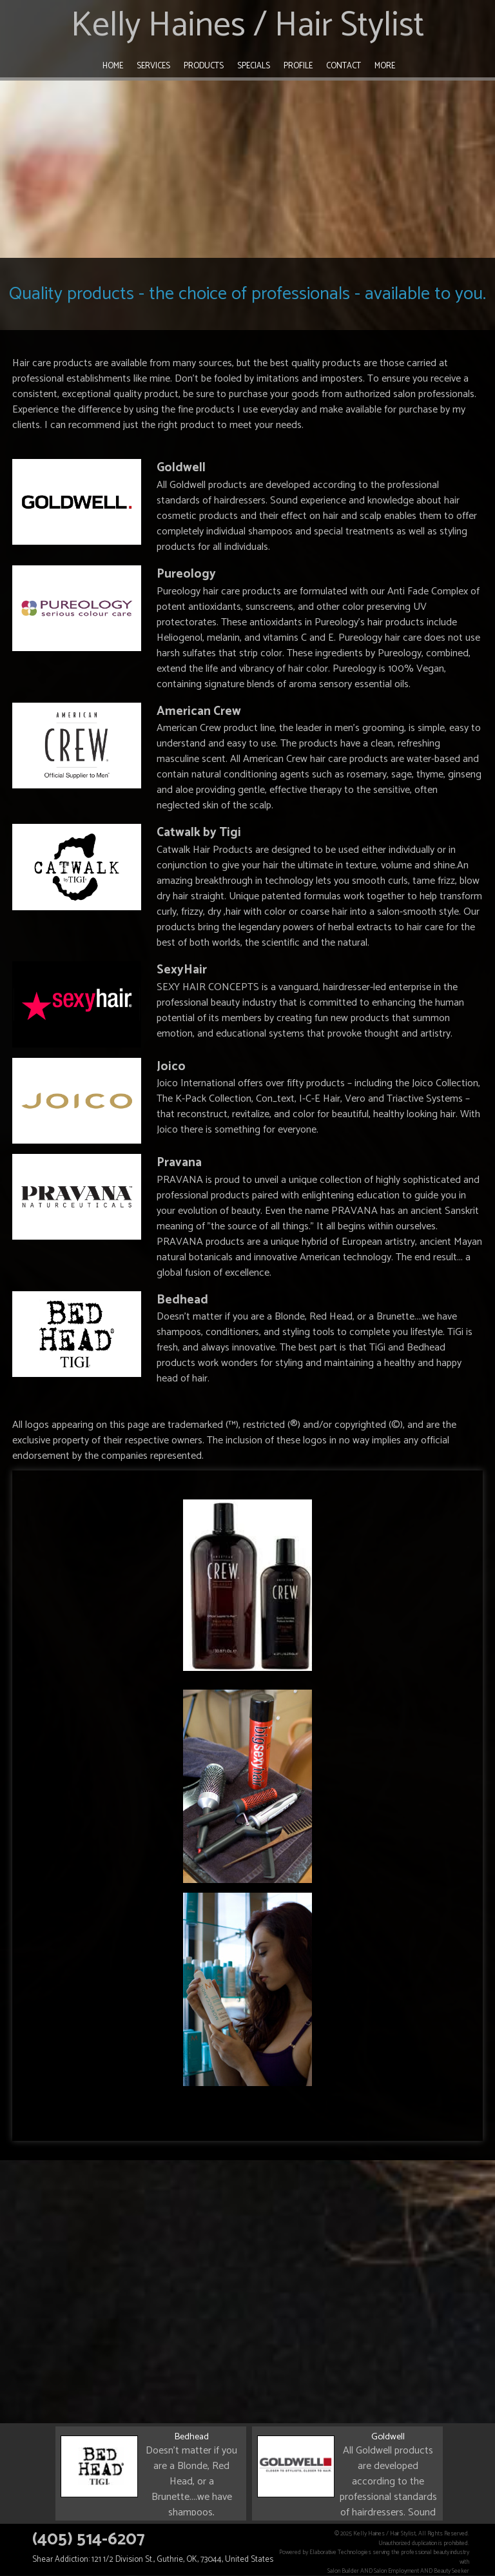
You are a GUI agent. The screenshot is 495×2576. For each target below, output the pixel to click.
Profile (298, 66)
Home (112, 66)
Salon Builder (343, 2571)
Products (204, 66)
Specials (253, 66)
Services (153, 66)
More (384, 66)
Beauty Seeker (451, 2571)
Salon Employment (396, 2571)
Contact (343, 66)
